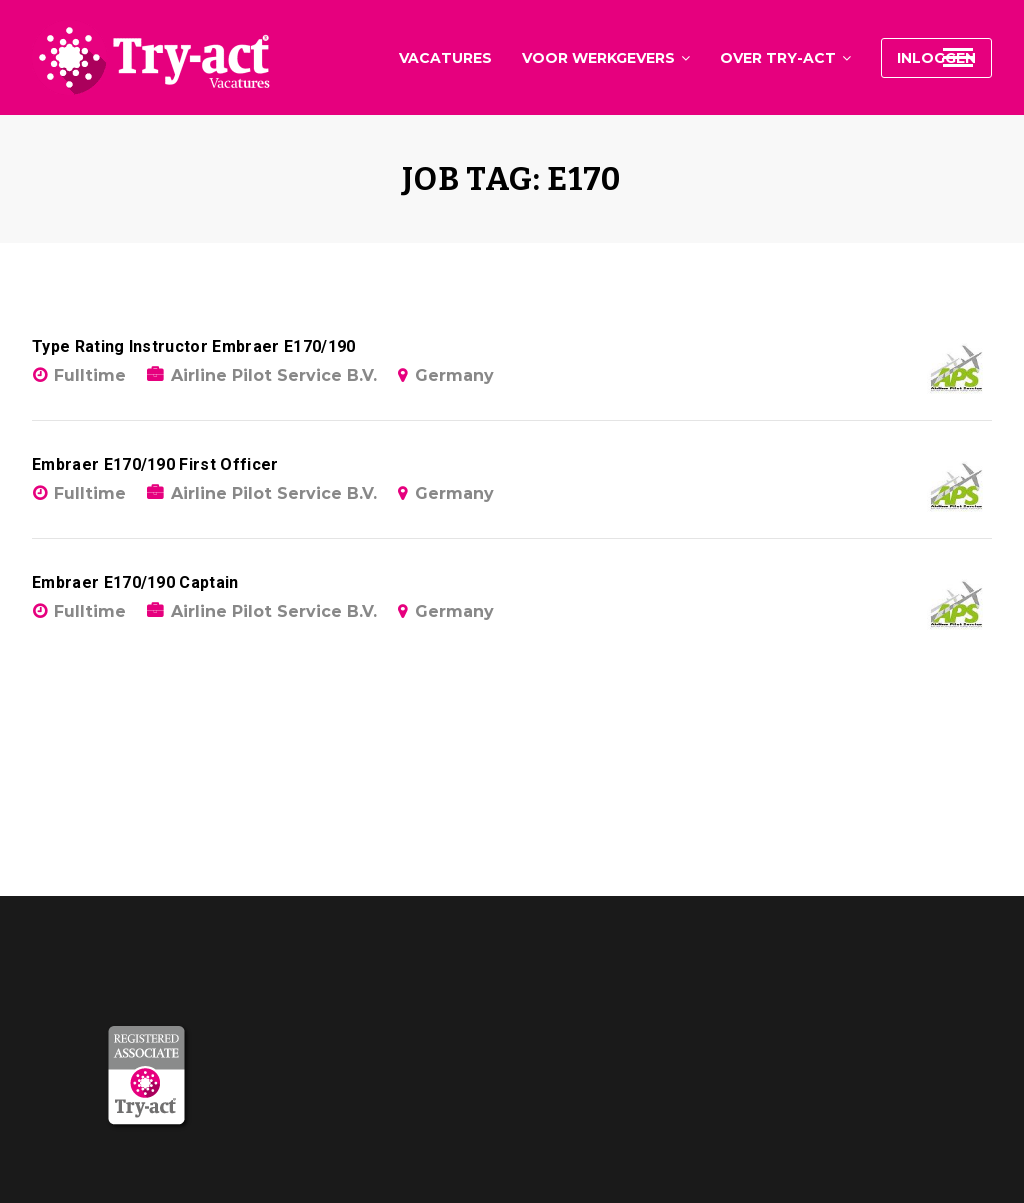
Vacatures (445, 58)
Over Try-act (778, 58)
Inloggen (936, 58)
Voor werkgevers (598, 58)
